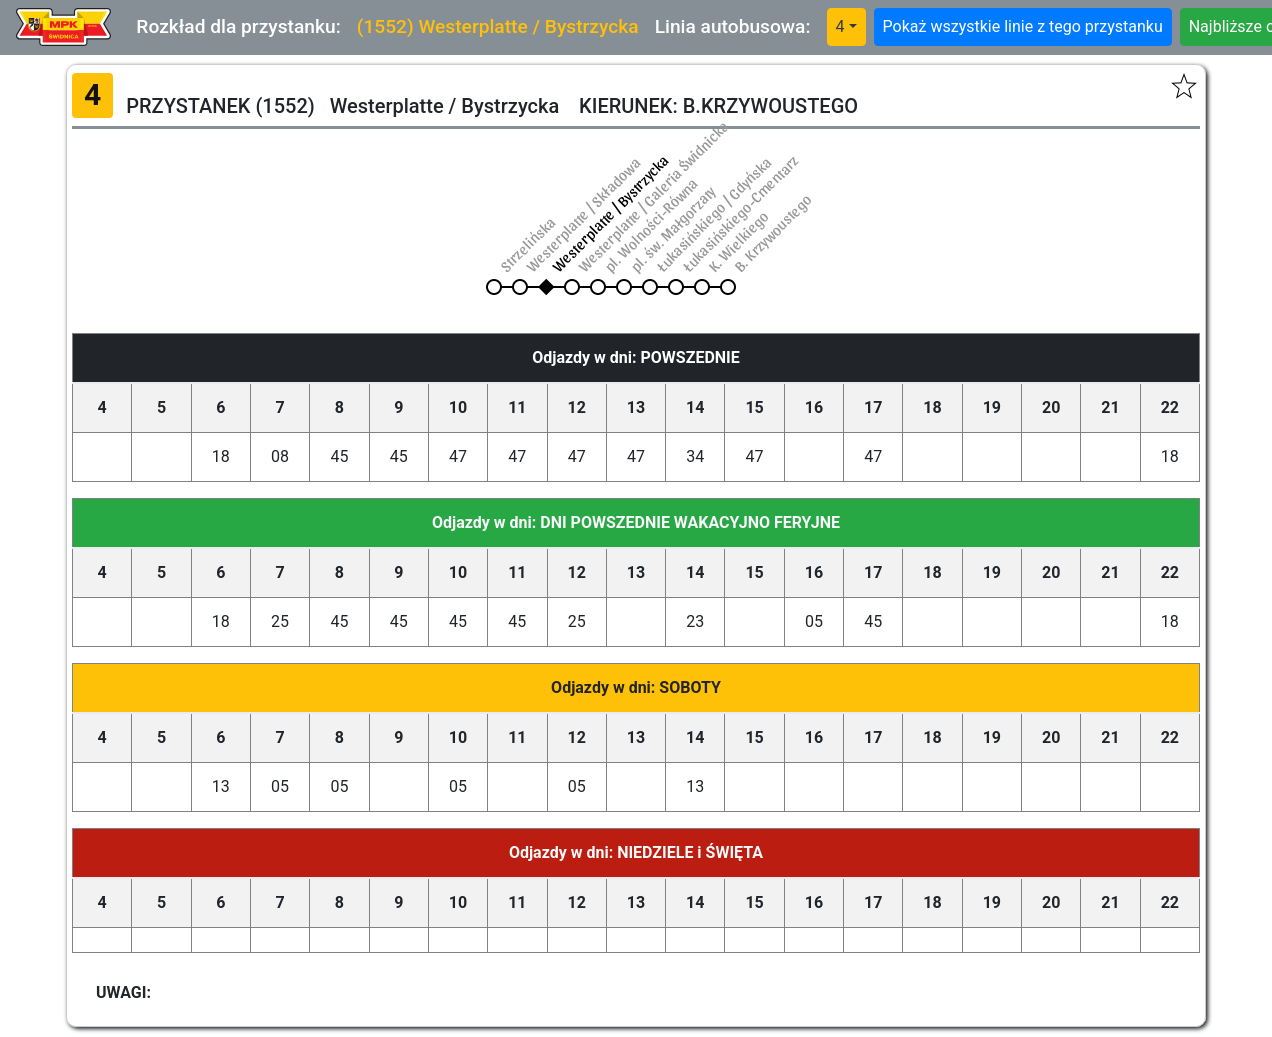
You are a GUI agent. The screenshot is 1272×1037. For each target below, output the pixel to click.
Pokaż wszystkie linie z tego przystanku (1023, 26)
